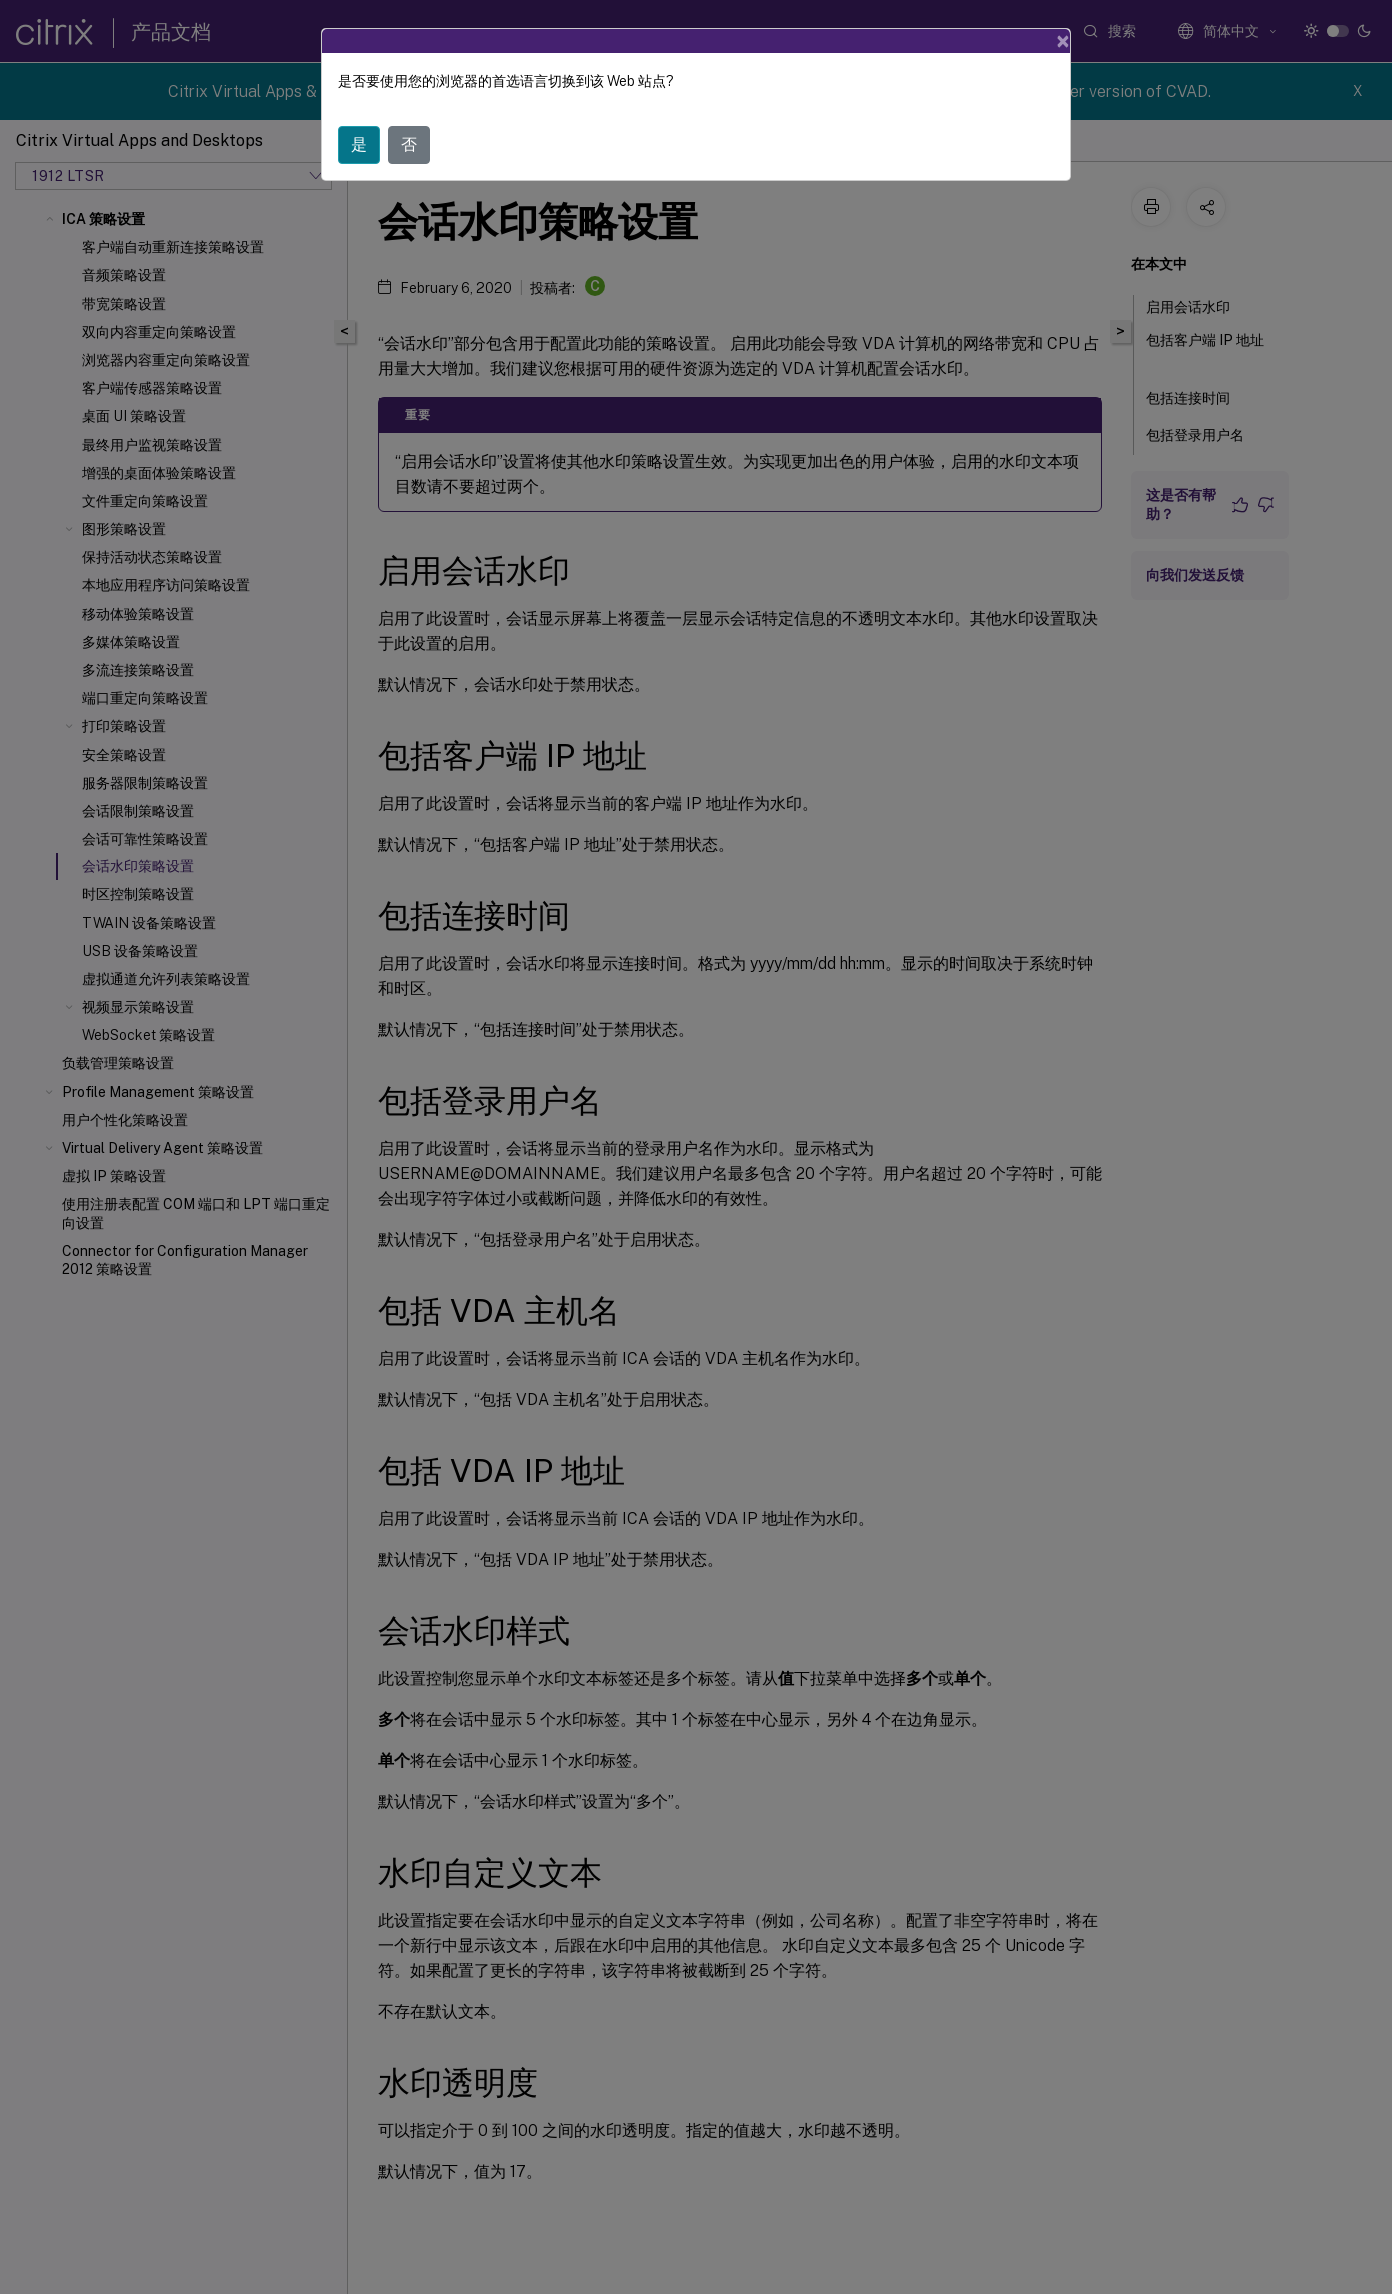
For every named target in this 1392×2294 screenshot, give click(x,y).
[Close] (1063, 41)
